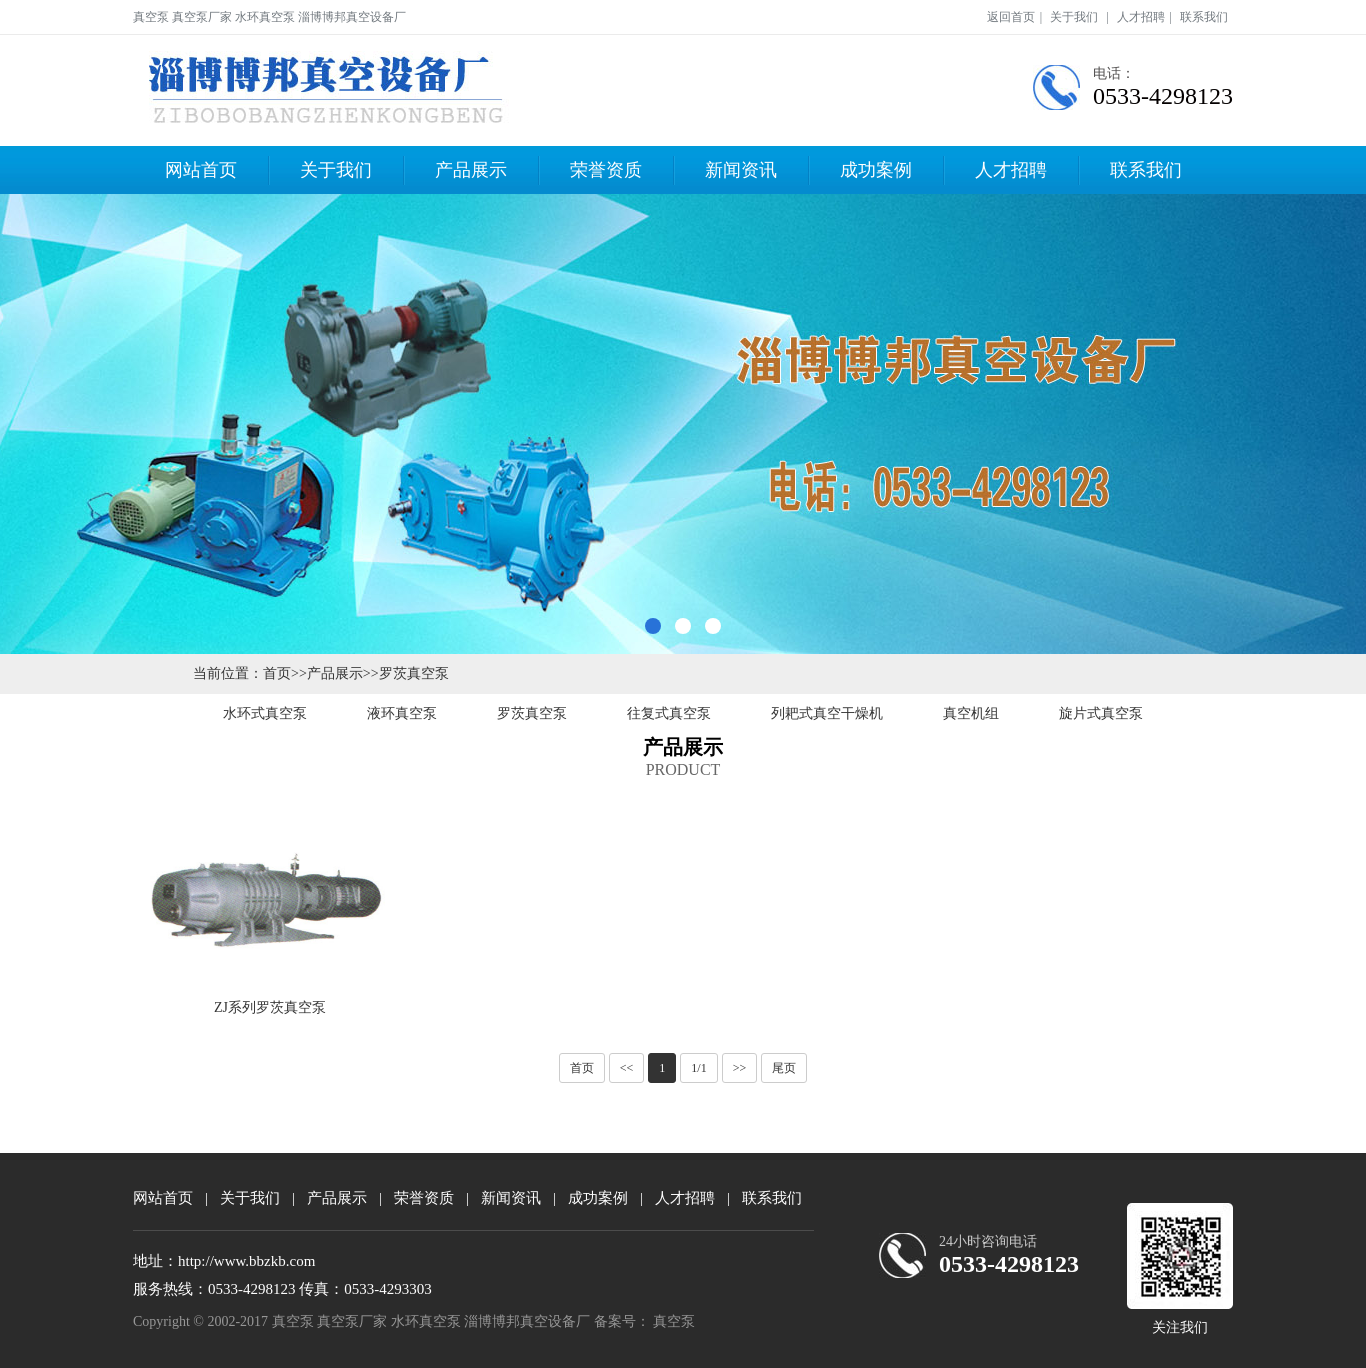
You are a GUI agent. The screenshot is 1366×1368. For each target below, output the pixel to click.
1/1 (698, 1068)
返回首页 (1011, 17)
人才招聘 (1141, 17)
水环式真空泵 (265, 713)
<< (627, 1068)
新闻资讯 (741, 170)
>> (740, 1068)
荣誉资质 (606, 170)
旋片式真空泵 (1101, 713)
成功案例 (876, 170)
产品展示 (471, 170)
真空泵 (674, 1321)
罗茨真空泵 (414, 673)
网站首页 (201, 170)
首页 (277, 673)
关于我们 (1074, 17)
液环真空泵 (402, 713)
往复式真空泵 (669, 713)
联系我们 (1204, 17)
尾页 (784, 1068)
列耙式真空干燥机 (827, 713)
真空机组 (971, 713)
